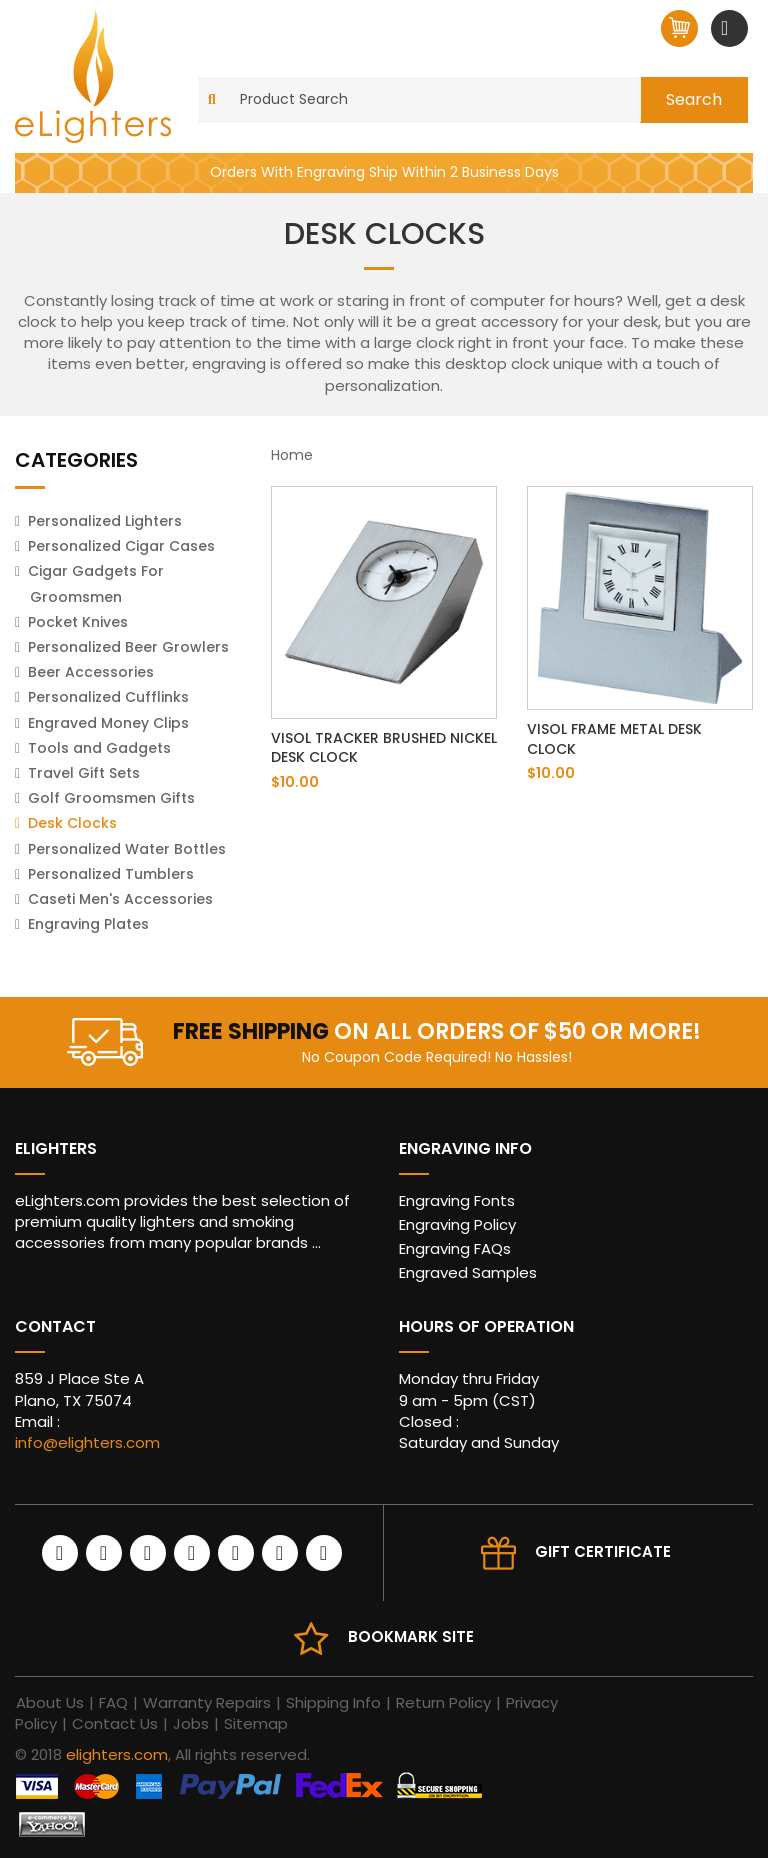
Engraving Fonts (457, 1200)
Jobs (191, 1723)
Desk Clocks (72, 823)
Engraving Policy (457, 1224)
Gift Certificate (603, 1551)
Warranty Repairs (207, 1702)
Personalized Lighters (105, 521)
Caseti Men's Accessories (120, 899)
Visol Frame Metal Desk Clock (614, 739)
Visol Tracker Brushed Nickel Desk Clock (384, 748)
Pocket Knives (78, 622)
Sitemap (256, 1723)
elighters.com (117, 1754)
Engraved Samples (468, 1272)
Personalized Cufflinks (108, 697)
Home (292, 455)
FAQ (113, 1702)
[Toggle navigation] (727, 28)
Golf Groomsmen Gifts (111, 798)
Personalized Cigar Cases (121, 546)
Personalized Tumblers (111, 874)
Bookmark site (411, 1636)
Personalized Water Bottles (127, 849)
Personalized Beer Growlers (128, 647)
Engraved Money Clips (108, 723)
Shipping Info (333, 1702)
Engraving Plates (88, 924)
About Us (50, 1702)
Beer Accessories (91, 672)
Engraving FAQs (455, 1248)
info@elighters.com (87, 1442)
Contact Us (115, 1723)
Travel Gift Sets (84, 773)
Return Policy (443, 1702)
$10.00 (295, 782)
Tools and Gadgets (99, 748)
